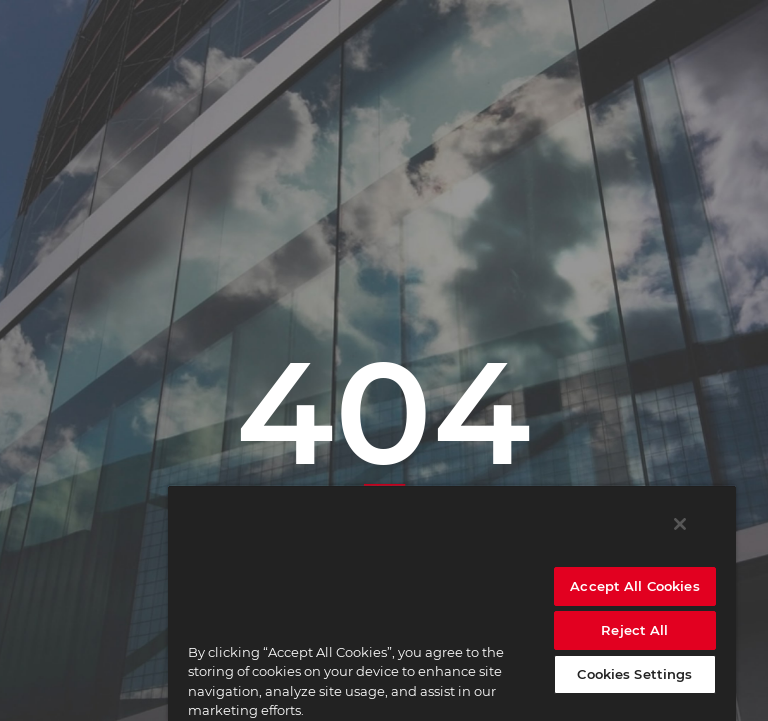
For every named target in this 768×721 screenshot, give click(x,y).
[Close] (680, 524)
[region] (452, 603)
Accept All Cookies (634, 586)
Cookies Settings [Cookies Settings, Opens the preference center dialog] (634, 674)
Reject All (634, 630)
